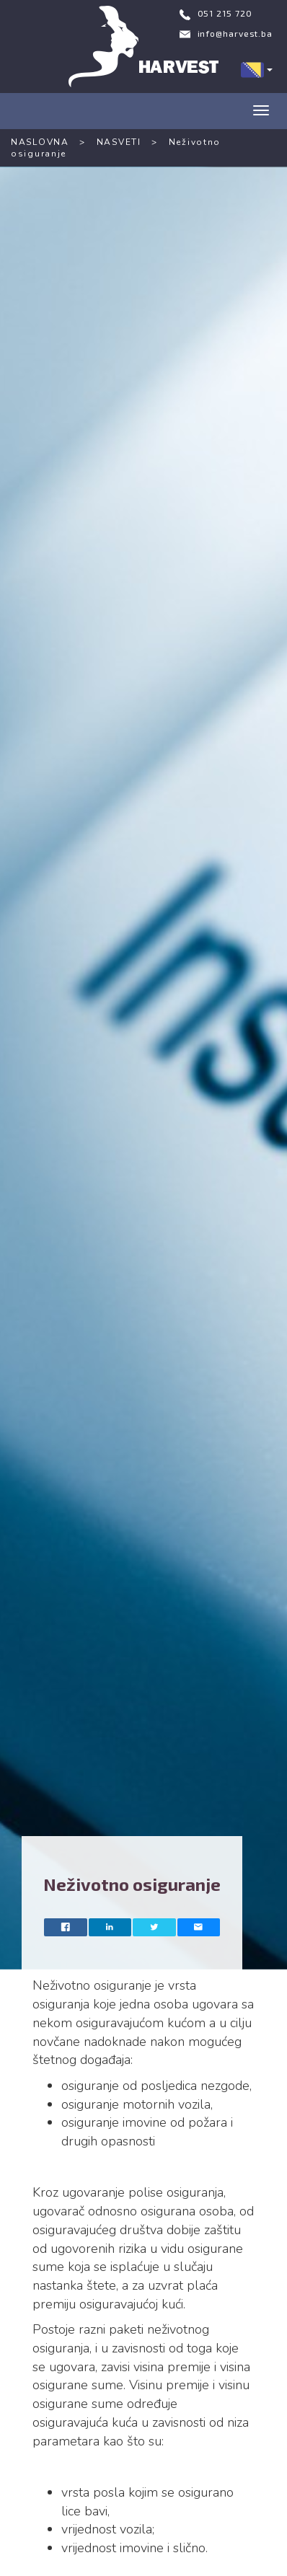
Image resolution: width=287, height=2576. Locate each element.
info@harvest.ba (235, 33)
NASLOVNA (40, 142)
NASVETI (119, 142)
